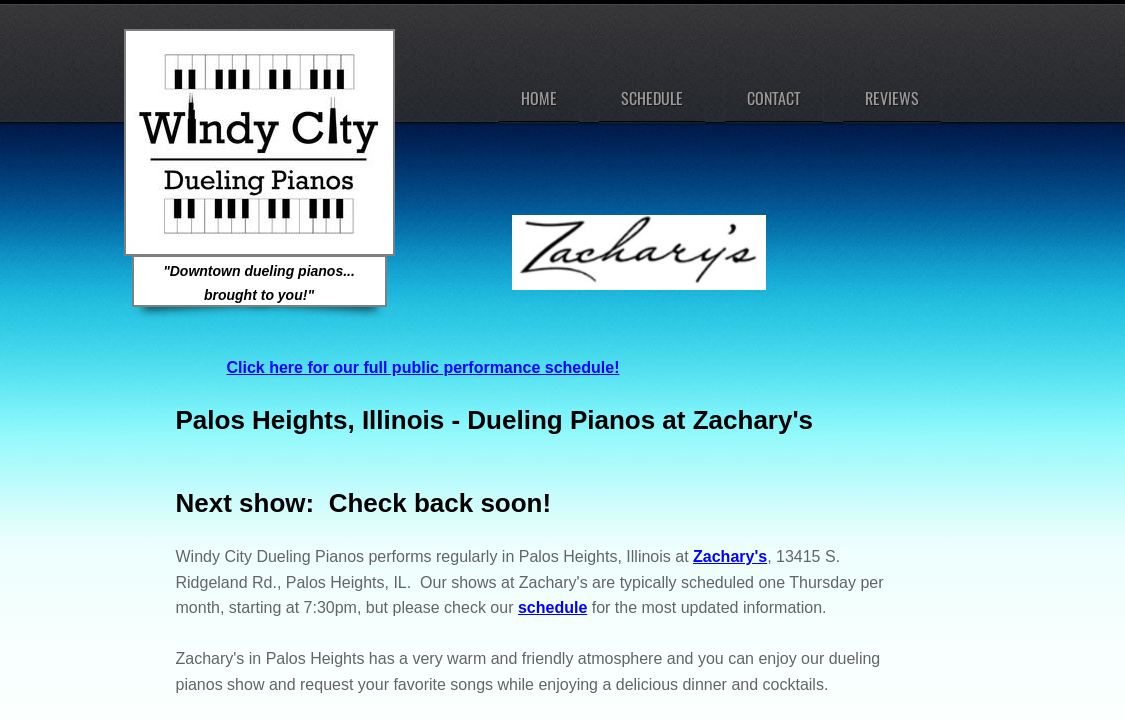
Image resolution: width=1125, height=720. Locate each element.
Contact (774, 98)
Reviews (892, 98)
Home (539, 98)
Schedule (652, 98)
